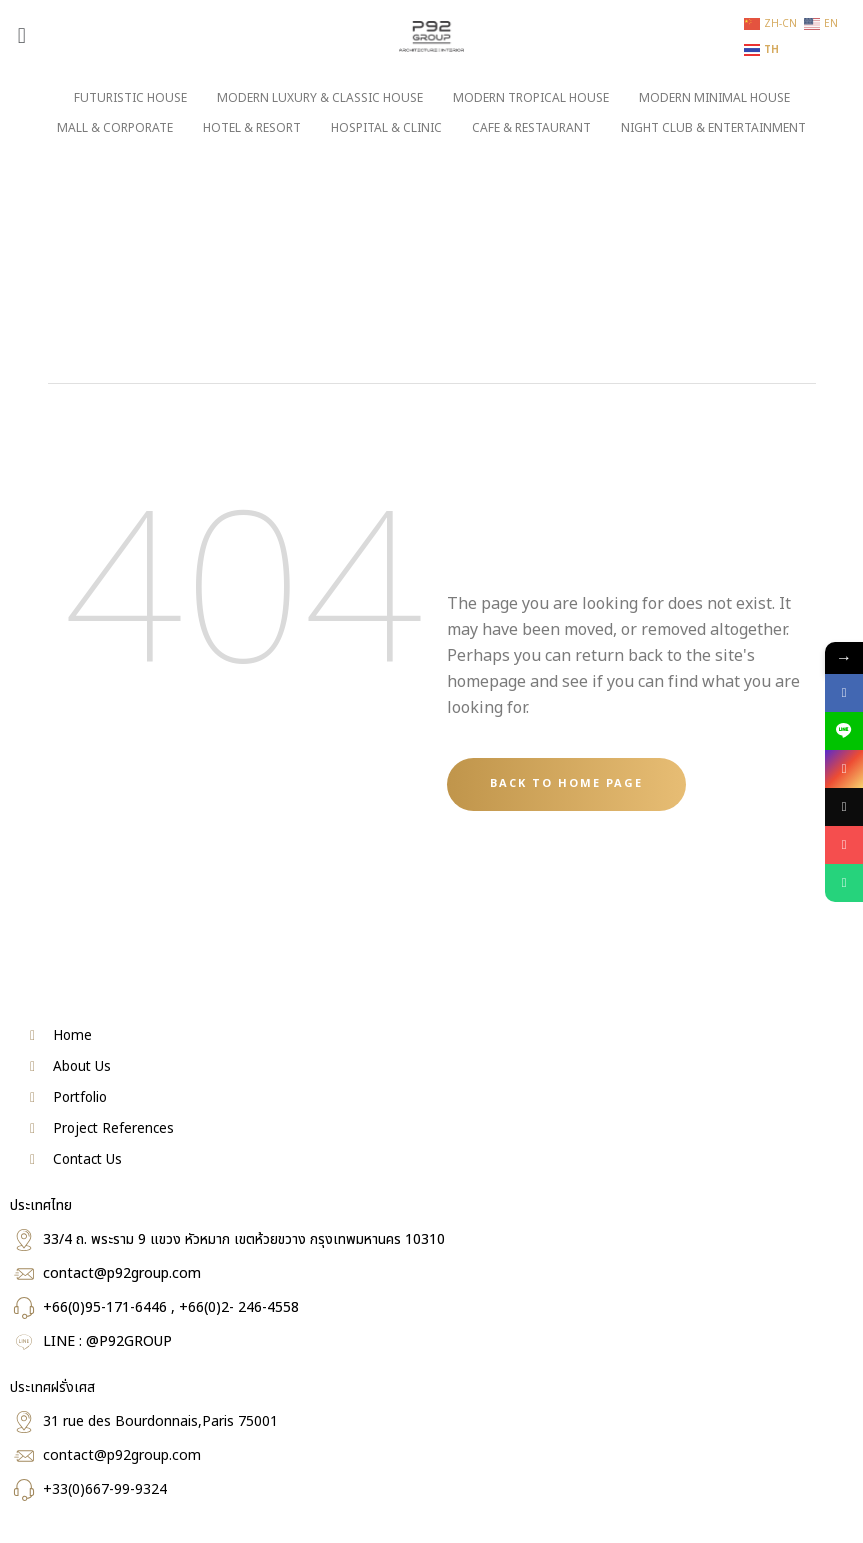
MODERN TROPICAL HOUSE (531, 98)
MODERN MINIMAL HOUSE (714, 98)
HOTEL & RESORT (252, 128)
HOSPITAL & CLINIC (386, 128)
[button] (21, 36)
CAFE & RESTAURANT (531, 128)
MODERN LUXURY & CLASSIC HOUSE (320, 98)
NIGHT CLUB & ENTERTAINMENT (713, 128)
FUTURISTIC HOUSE (130, 98)
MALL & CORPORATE (115, 128)
